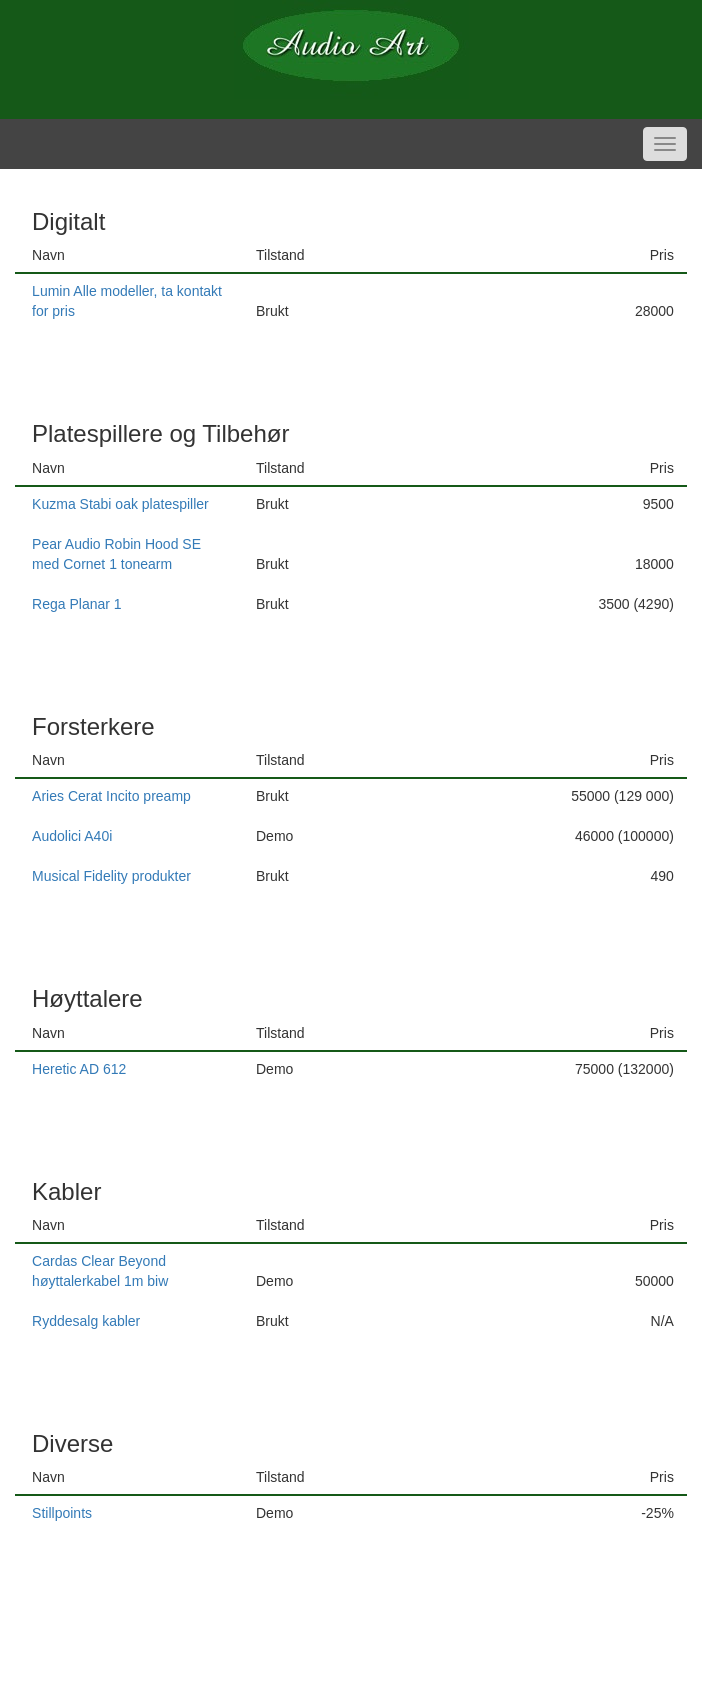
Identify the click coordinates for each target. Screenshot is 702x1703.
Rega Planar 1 (77, 604)
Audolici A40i (72, 836)
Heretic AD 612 (79, 1069)
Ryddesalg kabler (86, 1321)
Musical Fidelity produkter (111, 876)
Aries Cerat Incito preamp (111, 796)
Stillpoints (62, 1513)
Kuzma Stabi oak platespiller (120, 504)
